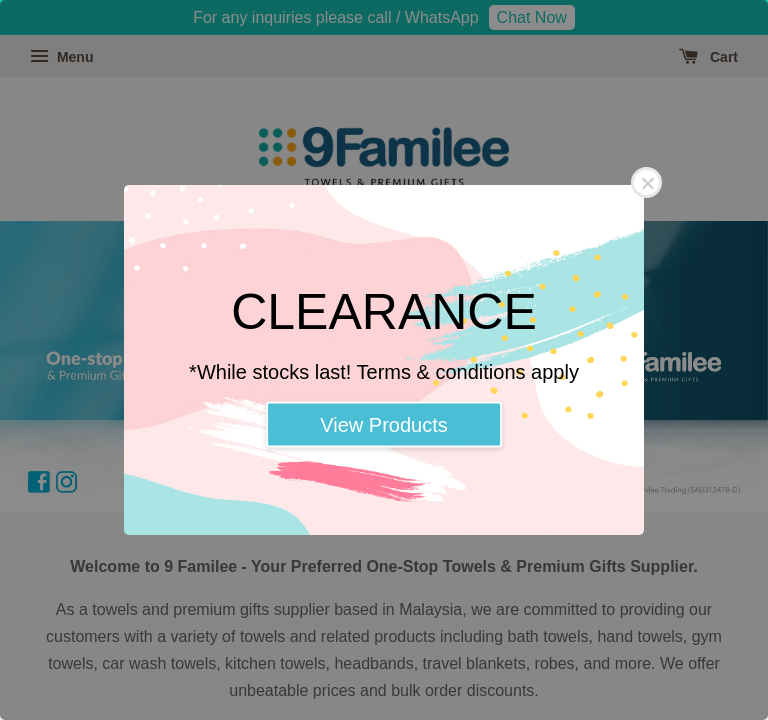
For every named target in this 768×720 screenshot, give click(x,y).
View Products (383, 425)
